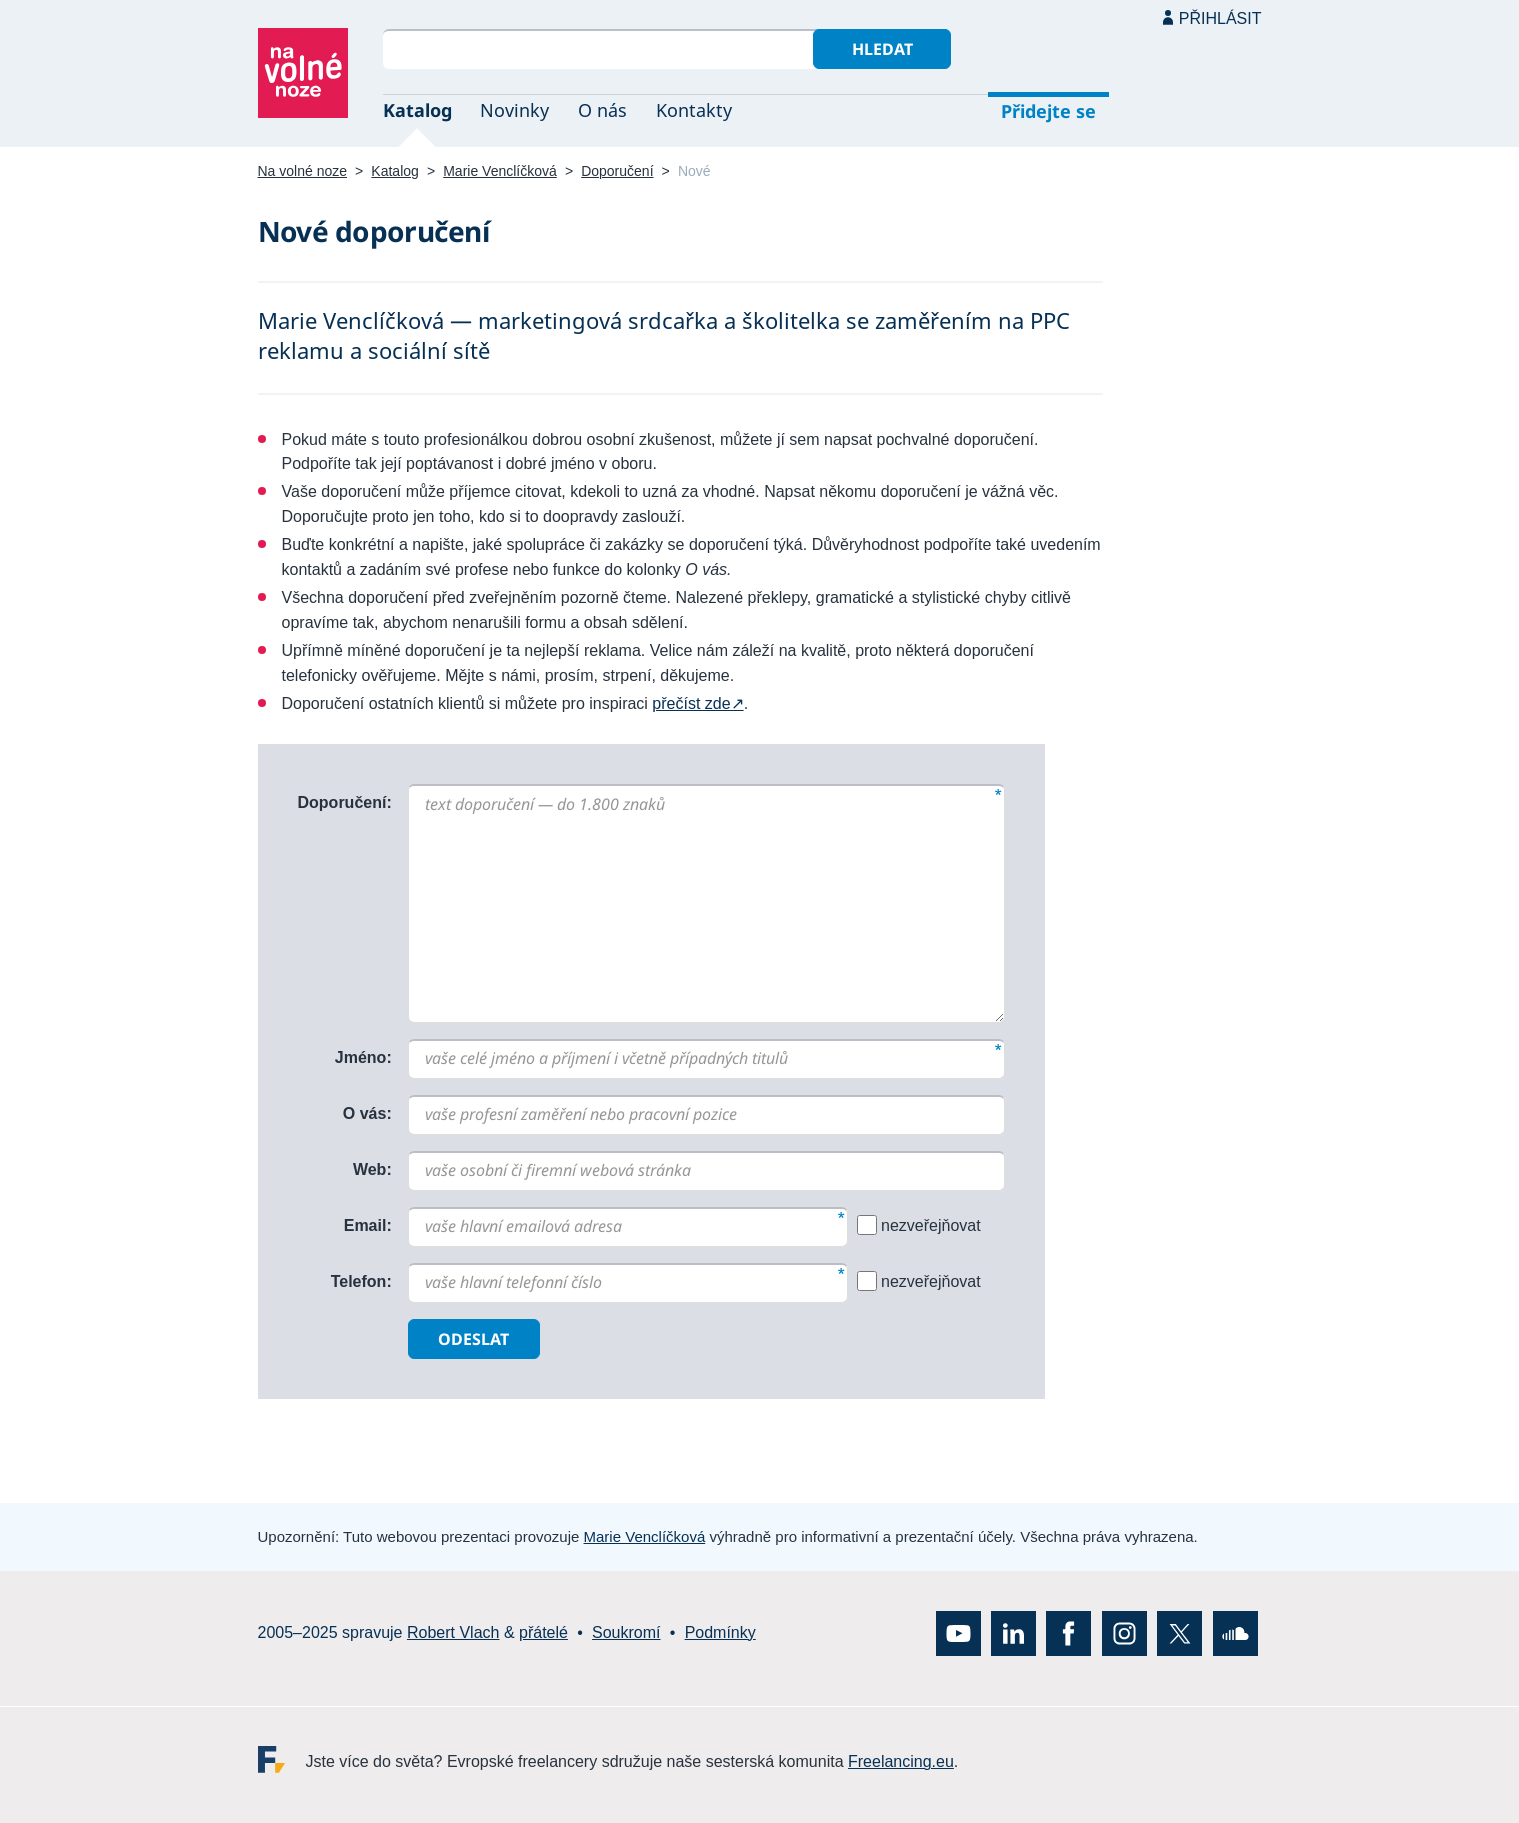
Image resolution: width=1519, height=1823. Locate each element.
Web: (372, 1169)
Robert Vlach (453, 1632)
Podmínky (720, 1632)
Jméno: (363, 1057)
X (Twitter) (1179, 1632)
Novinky (514, 110)
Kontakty (694, 110)
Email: (368, 1225)
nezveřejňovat (931, 1225)
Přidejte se (1048, 111)
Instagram (1124, 1632)
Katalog (417, 110)
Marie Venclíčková (500, 171)
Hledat (882, 49)
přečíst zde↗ (697, 703)
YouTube (958, 1632)
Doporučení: (345, 802)
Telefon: (361, 1281)
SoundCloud (1235, 1632)
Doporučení (617, 171)
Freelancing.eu (282, 1758)
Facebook (1068, 1632)
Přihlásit (1220, 18)
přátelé (543, 1632)
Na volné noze (303, 171)
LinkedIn (1013, 1632)
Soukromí (626, 1632)
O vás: (367, 1113)
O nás (602, 110)
